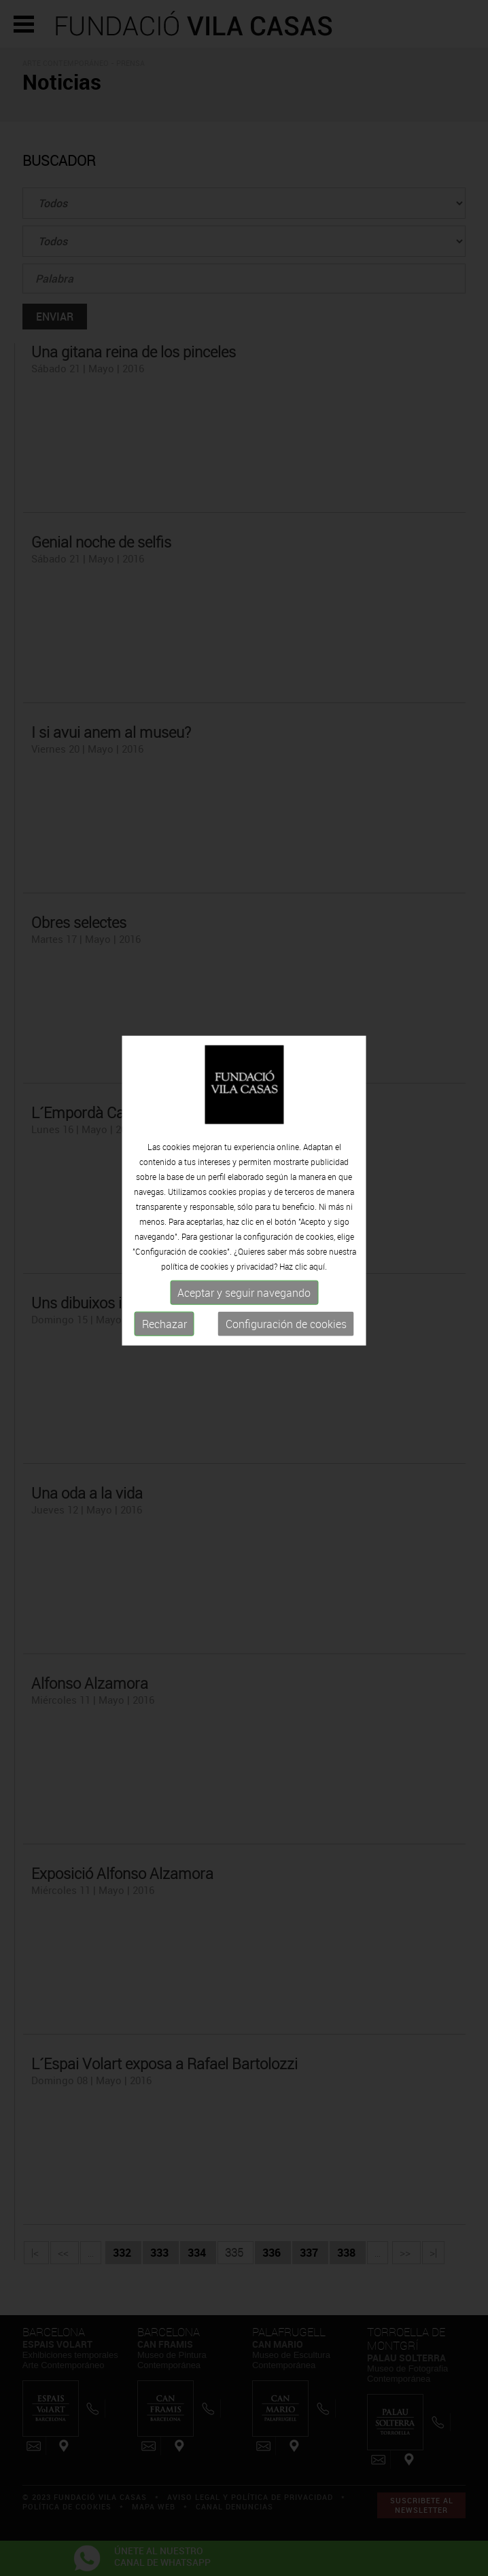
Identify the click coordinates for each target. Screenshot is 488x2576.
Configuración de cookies (286, 1292)
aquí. (318, 1234)
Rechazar (164, 1292)
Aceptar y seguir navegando (244, 1260)
